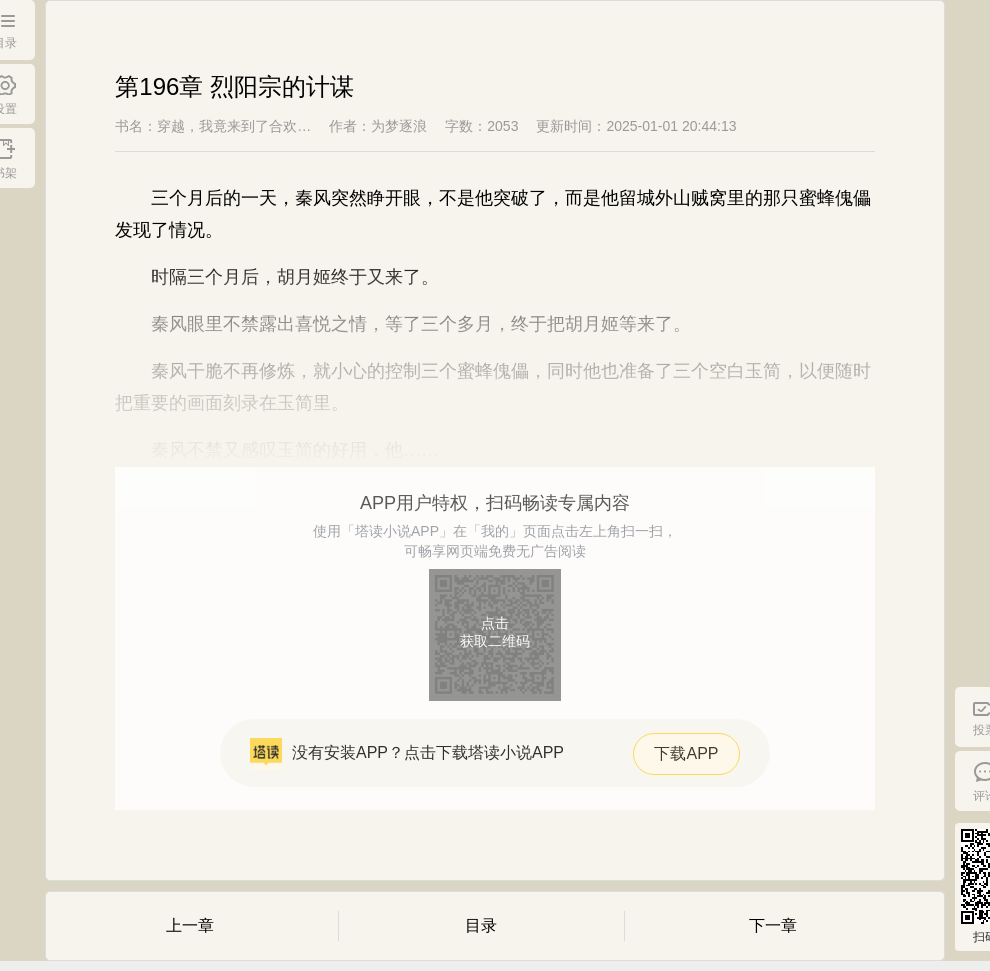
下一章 (773, 925)
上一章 (190, 925)
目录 (481, 925)
